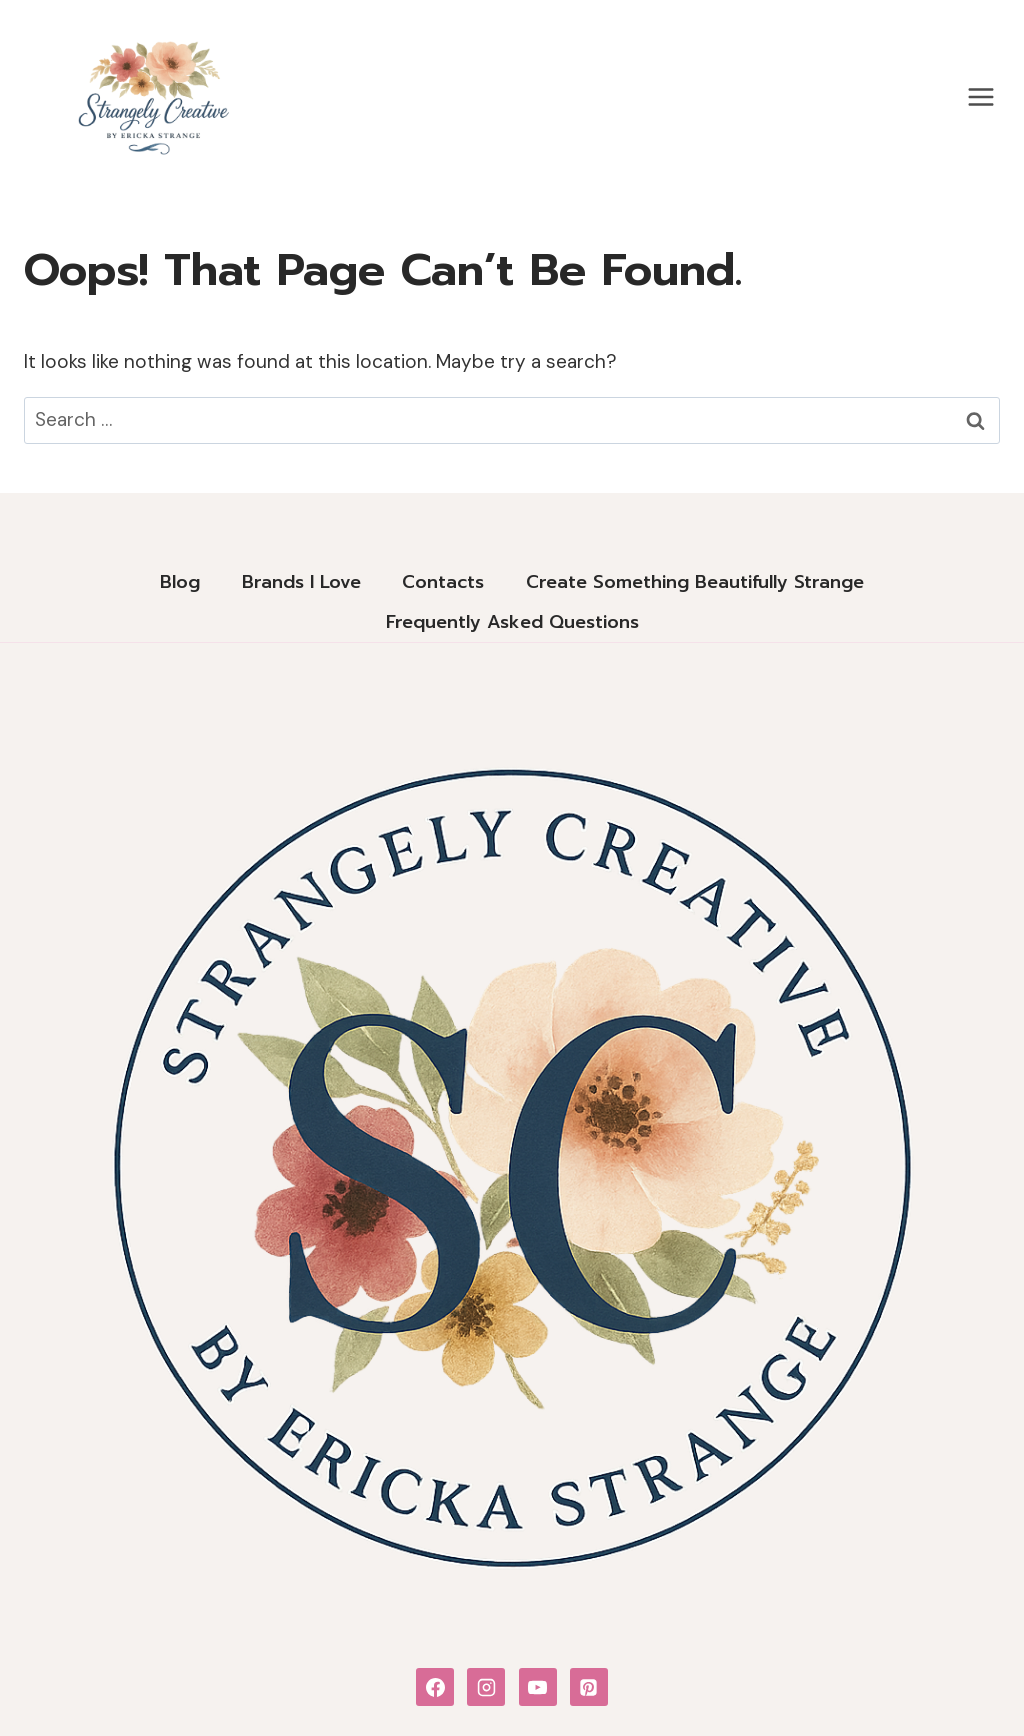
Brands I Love (301, 582)
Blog (180, 582)
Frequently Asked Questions (512, 622)
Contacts (443, 582)
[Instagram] (486, 1687)
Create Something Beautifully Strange (695, 582)
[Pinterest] (589, 1687)
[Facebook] (435, 1687)
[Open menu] (980, 96)
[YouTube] (538, 1687)
